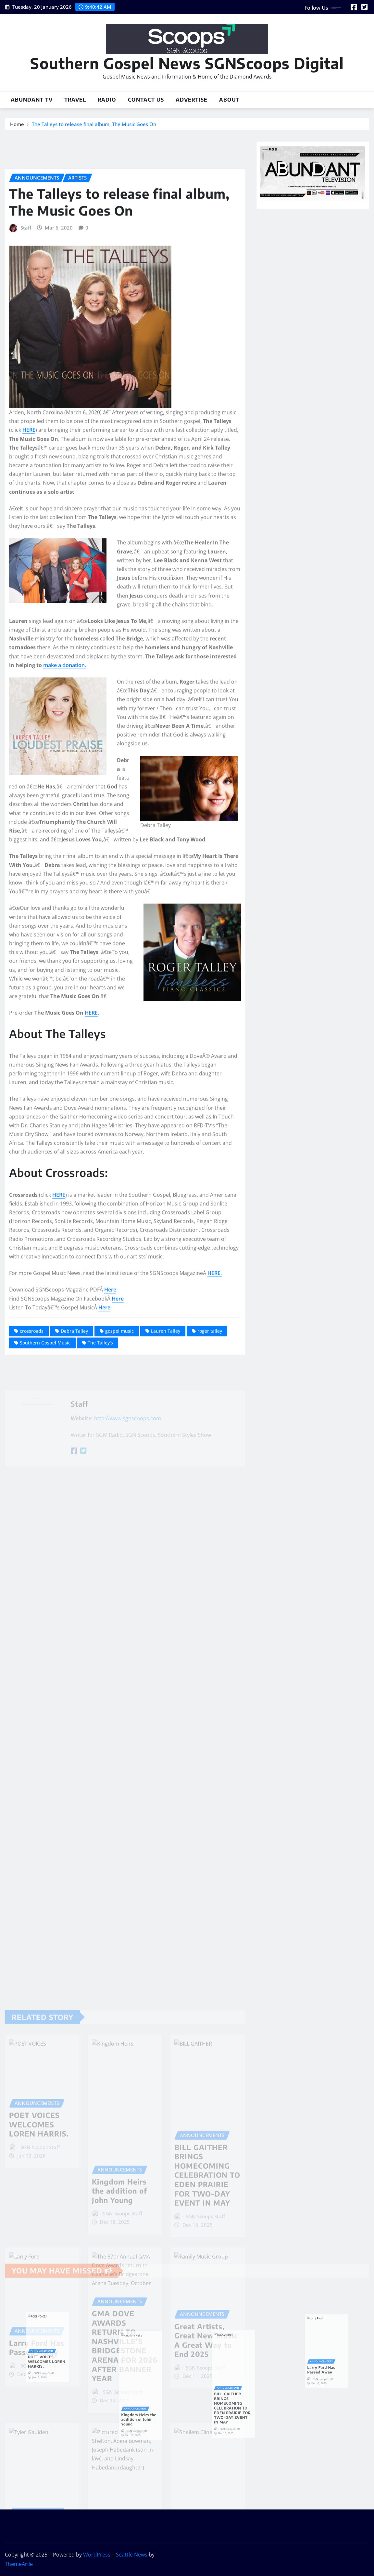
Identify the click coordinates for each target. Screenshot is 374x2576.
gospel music (119, 1499)
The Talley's (100, 1511)
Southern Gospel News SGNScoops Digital (187, 63)
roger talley (209, 1499)
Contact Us (146, 99)
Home (17, 125)
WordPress (96, 2554)
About (229, 99)
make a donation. (64, 833)
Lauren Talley (165, 1499)
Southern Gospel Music (45, 1511)
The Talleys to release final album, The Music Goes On (94, 125)
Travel (75, 99)
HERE (28, 598)
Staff (25, 396)
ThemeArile (19, 2564)
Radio (107, 99)
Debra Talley (74, 1499)
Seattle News (131, 2554)
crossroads (32, 1499)
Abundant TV (32, 99)
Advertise (191, 99)
